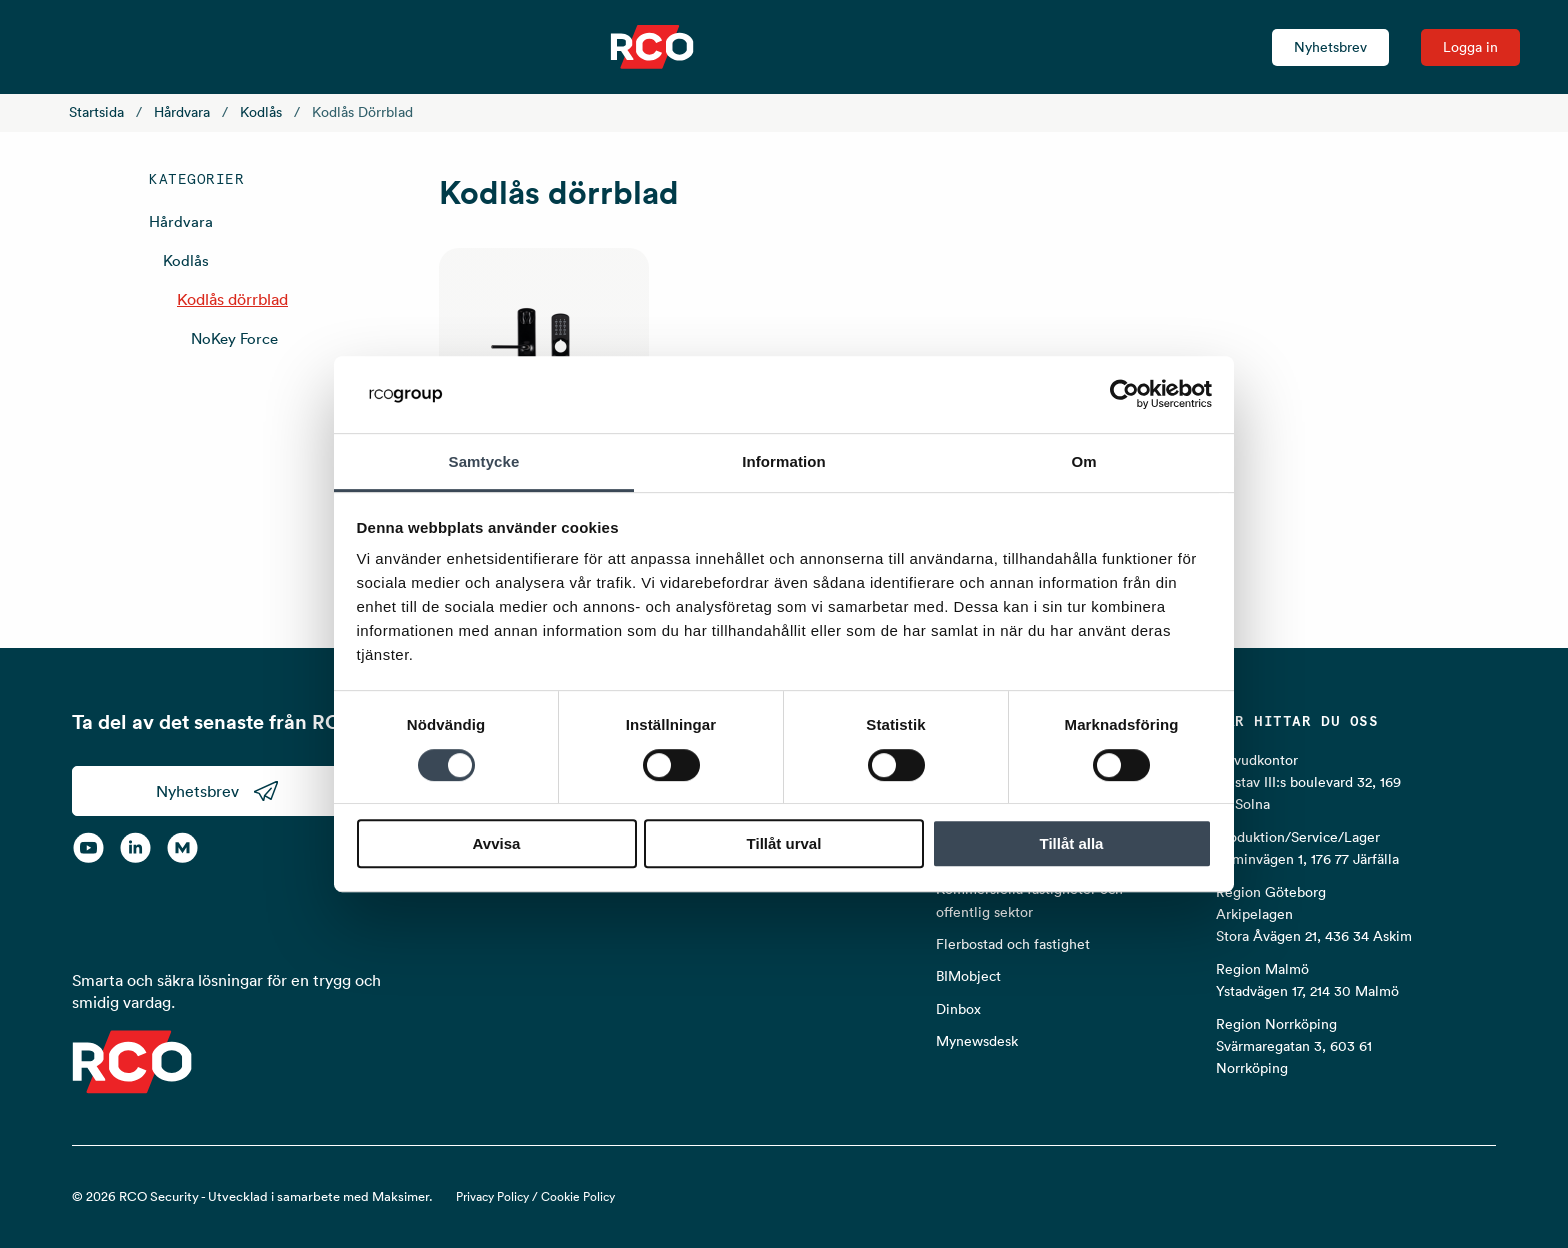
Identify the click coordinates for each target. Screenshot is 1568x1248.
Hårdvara (182, 112)
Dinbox (958, 1009)
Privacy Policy (492, 1196)
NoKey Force (234, 338)
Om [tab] (1083, 461)
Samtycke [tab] (484, 461)
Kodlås (261, 112)
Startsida (96, 112)
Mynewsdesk (977, 1041)
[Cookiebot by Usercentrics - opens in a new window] (1124, 395)
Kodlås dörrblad (232, 299)
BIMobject (968, 976)
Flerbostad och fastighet (1013, 944)
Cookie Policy (578, 1196)
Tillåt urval (784, 843)
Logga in (1470, 47)
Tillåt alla (1072, 843)
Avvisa (497, 843)
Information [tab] (784, 461)
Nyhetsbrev (1330, 47)
